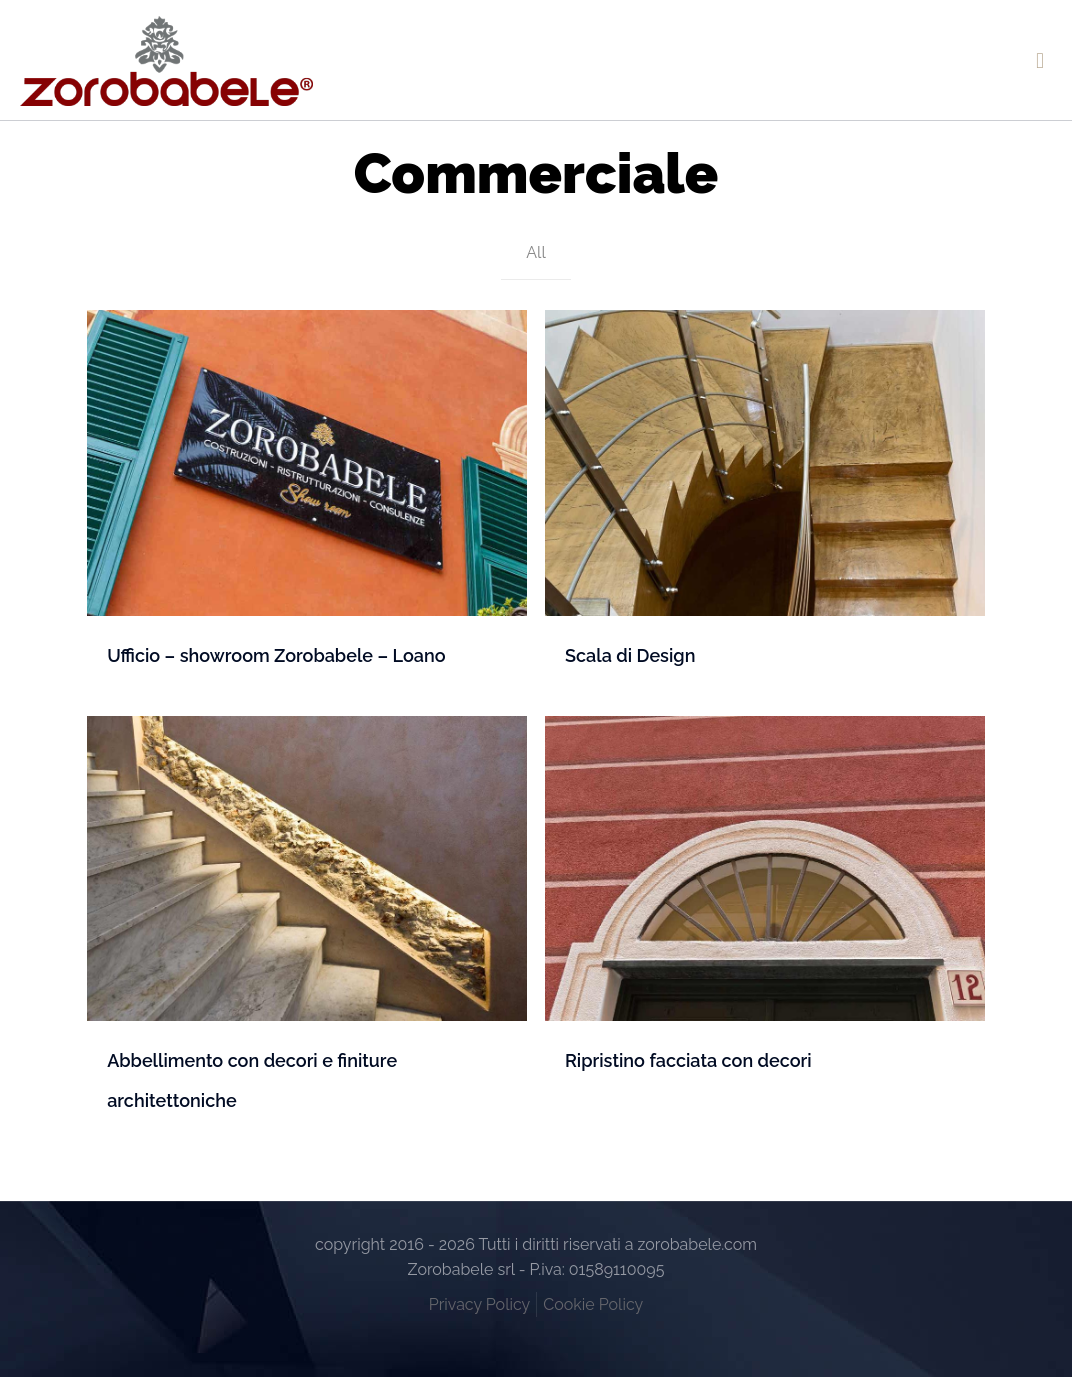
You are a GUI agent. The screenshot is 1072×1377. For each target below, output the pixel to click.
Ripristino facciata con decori (688, 1060)
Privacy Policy (480, 1304)
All (536, 252)
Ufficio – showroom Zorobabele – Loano (276, 655)
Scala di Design (630, 655)
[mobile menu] (1040, 60)
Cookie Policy (593, 1304)
